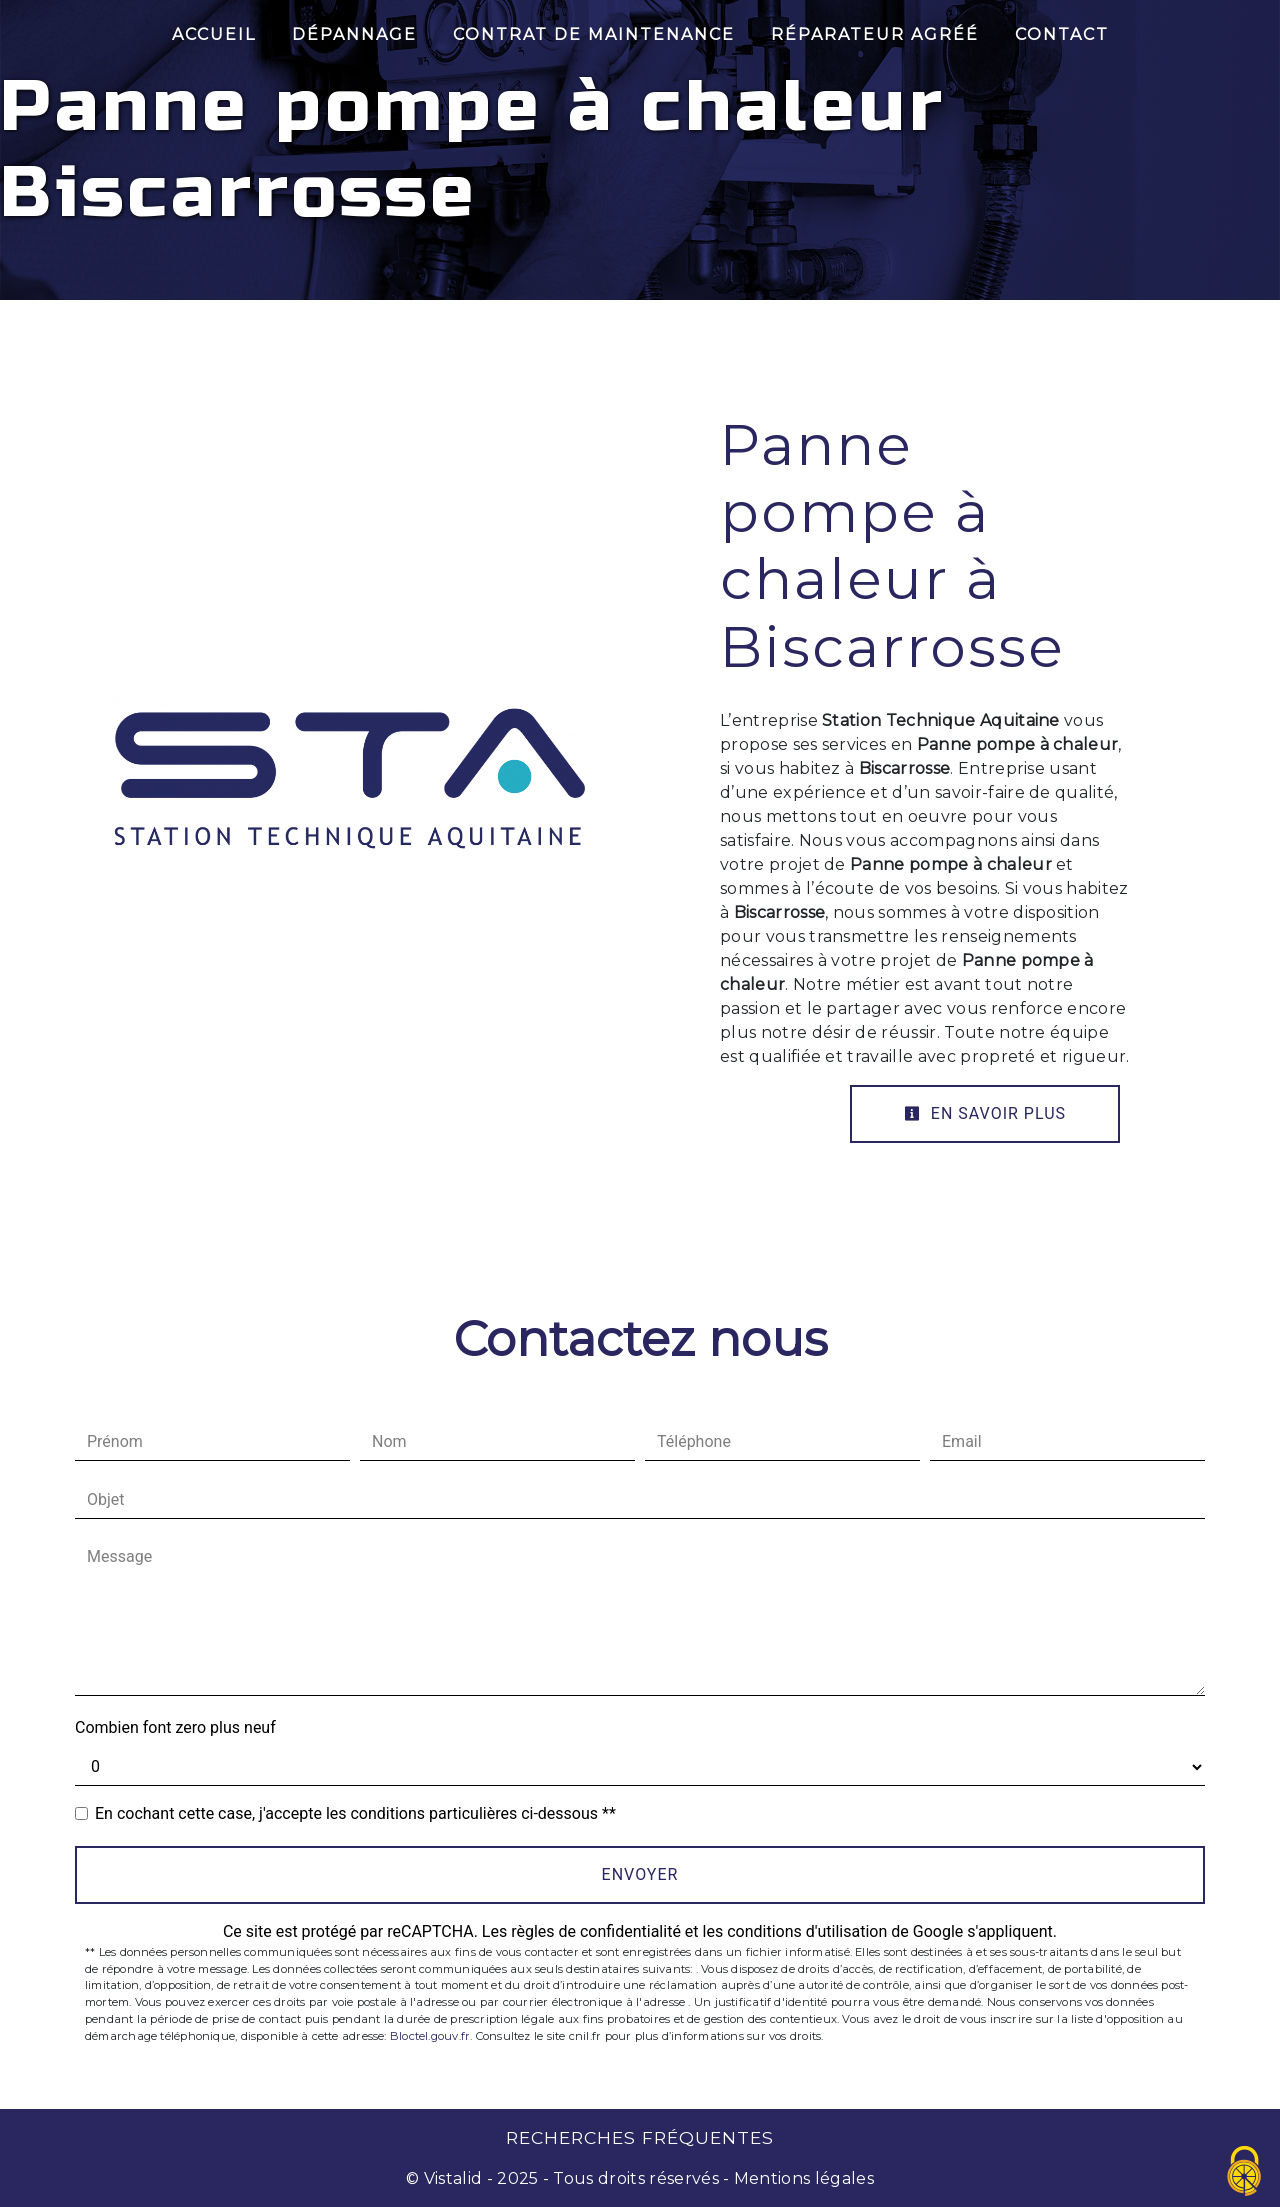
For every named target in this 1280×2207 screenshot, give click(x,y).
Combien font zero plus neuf (175, 1727)
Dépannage (354, 34)
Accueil (214, 34)
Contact (1062, 34)
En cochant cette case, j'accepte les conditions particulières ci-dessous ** (355, 1813)
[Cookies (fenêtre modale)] (1245, 2172)
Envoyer (640, 1874)
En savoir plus (985, 1113)
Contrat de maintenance (594, 34)
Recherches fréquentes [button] (640, 2137)
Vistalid (453, 2178)
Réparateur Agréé (875, 34)
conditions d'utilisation (807, 1931)
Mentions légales (802, 2178)
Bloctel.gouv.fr (430, 2036)
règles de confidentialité (596, 1931)
